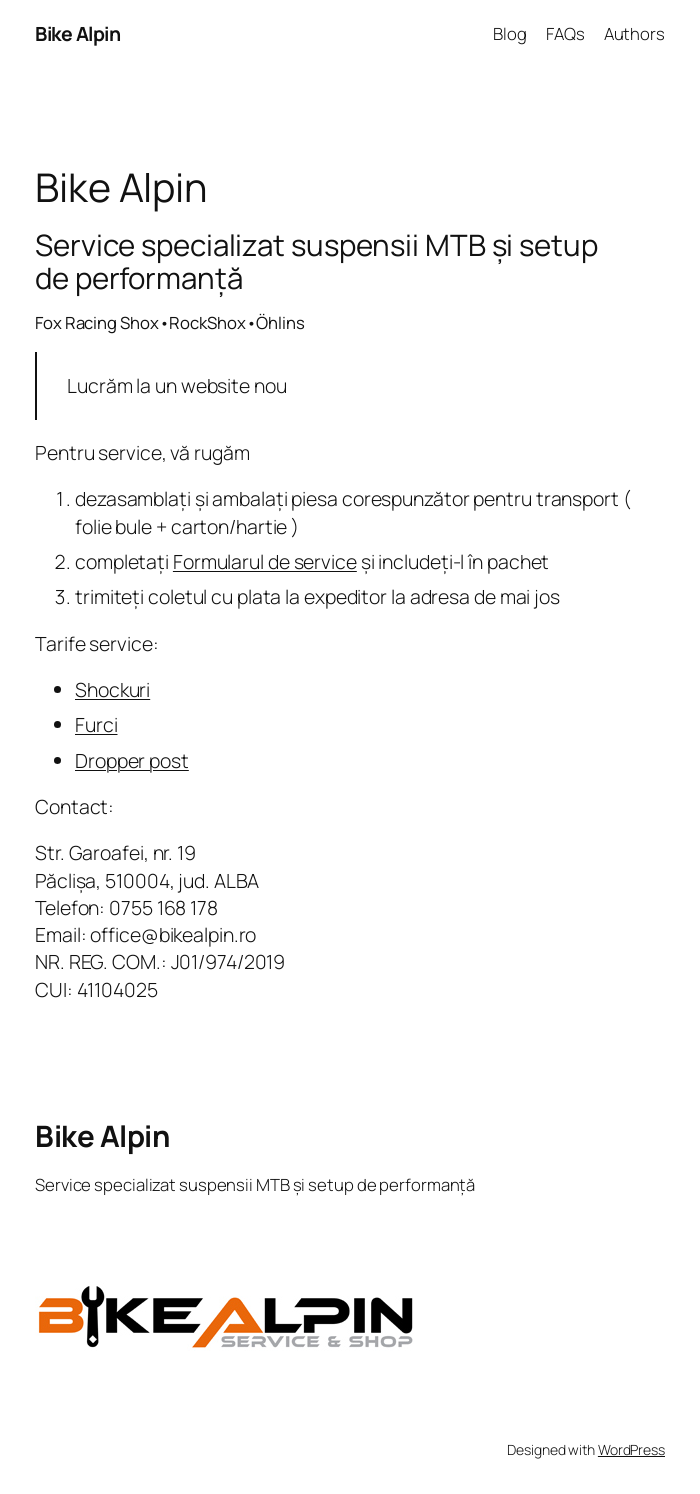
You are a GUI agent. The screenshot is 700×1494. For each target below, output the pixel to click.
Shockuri (112, 689)
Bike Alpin (77, 33)
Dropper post (132, 760)
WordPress (631, 1449)
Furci (96, 724)
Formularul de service (265, 561)
